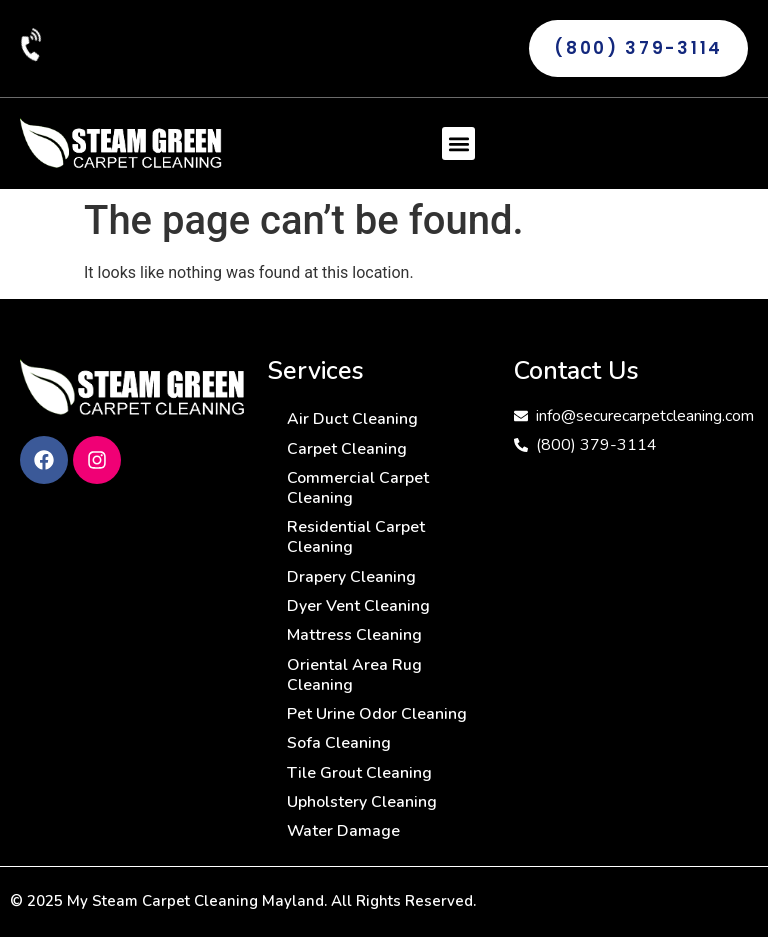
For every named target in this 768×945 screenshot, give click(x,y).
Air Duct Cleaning (352, 419)
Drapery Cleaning (351, 579)
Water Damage (344, 839)
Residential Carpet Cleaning (356, 539)
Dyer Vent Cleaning (358, 609)
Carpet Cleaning (347, 449)
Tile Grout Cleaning (359, 779)
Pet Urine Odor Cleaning (377, 719)
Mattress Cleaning (354, 639)
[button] (458, 143)
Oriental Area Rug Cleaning (354, 679)
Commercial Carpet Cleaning (358, 489)
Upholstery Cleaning (362, 809)
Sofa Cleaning (339, 749)
